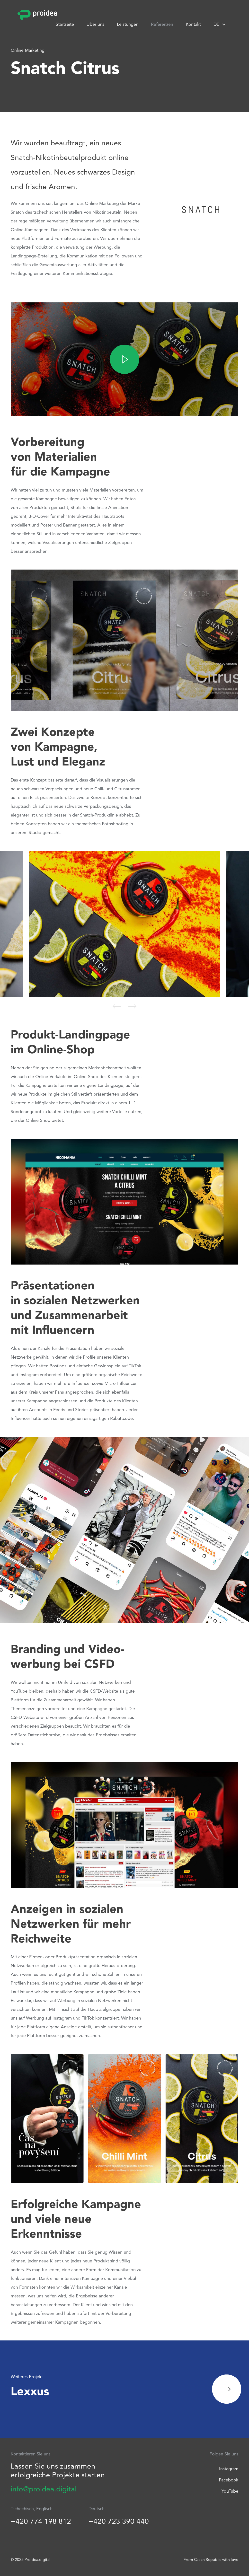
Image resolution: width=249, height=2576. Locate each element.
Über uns (95, 24)
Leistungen (127, 24)
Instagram (228, 2469)
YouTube (230, 2491)
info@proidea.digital (44, 2489)
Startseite (65, 24)
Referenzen (162, 24)
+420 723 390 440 (119, 2521)
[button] (115, 1006)
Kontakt (193, 24)
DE (216, 24)
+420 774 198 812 (41, 2521)
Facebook (228, 2480)
